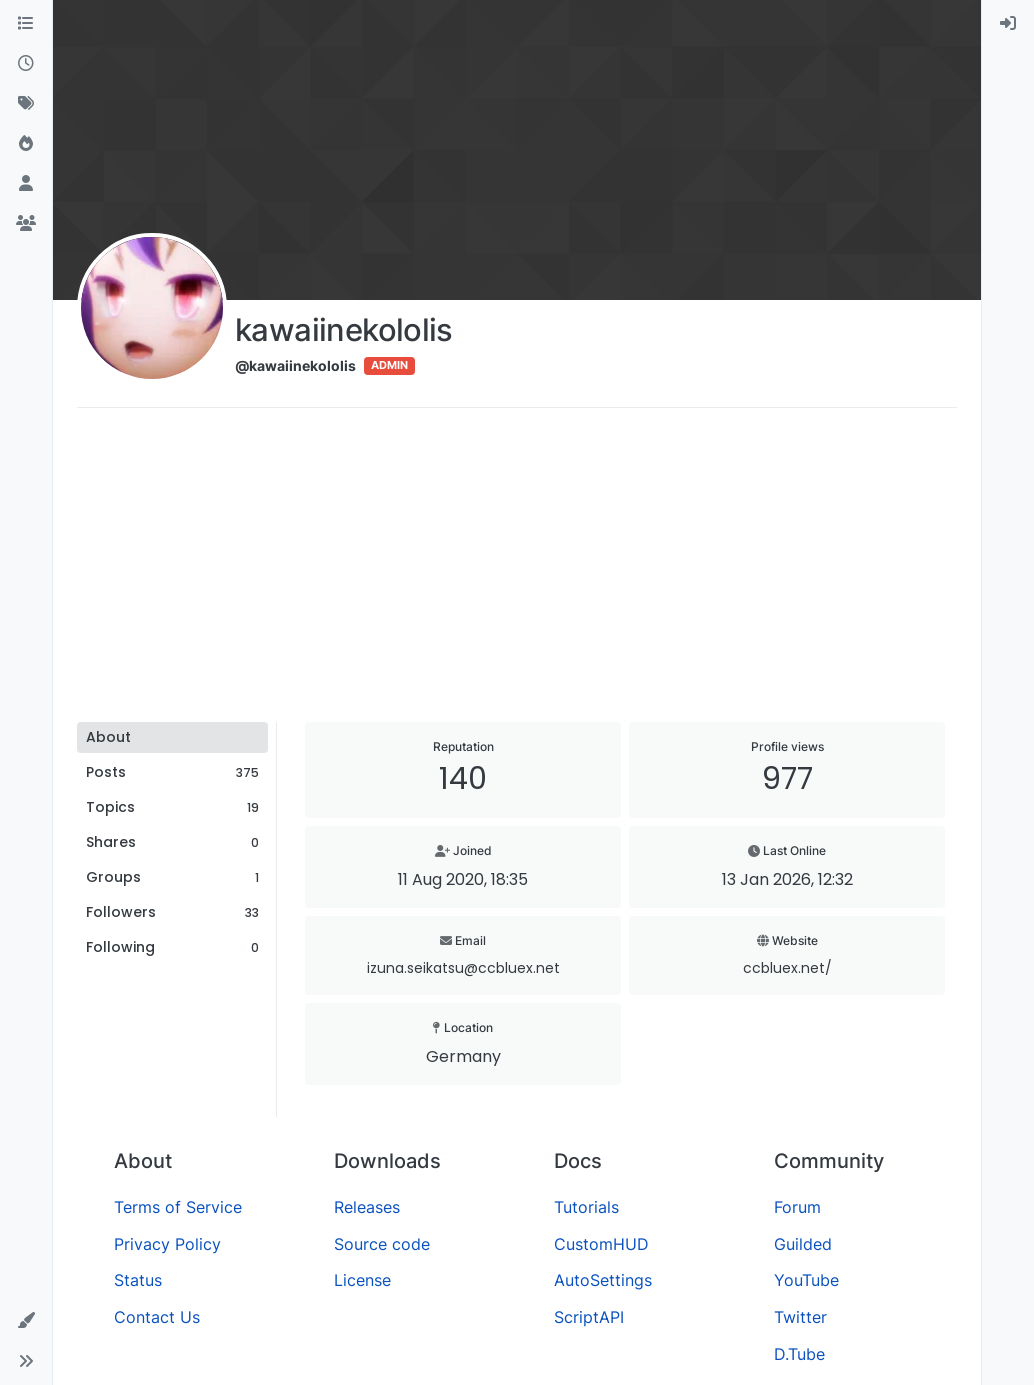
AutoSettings (603, 1280)
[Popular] (26, 144)
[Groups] (26, 224)
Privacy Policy (167, 1244)
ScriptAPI (589, 1317)
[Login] (1008, 24)
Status (138, 1280)
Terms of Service (178, 1207)
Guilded (803, 1244)
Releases (367, 1207)
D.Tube (799, 1354)
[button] (26, 1321)
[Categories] (26, 24)
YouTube (806, 1280)
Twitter (800, 1317)
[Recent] (26, 64)
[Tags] (26, 104)
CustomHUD (601, 1244)
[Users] (26, 184)
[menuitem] (1008, 24)
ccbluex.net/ (787, 968)
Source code (382, 1244)
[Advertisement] (517, 572)
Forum (797, 1207)
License (362, 1280)
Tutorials (586, 1207)
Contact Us (157, 1317)
